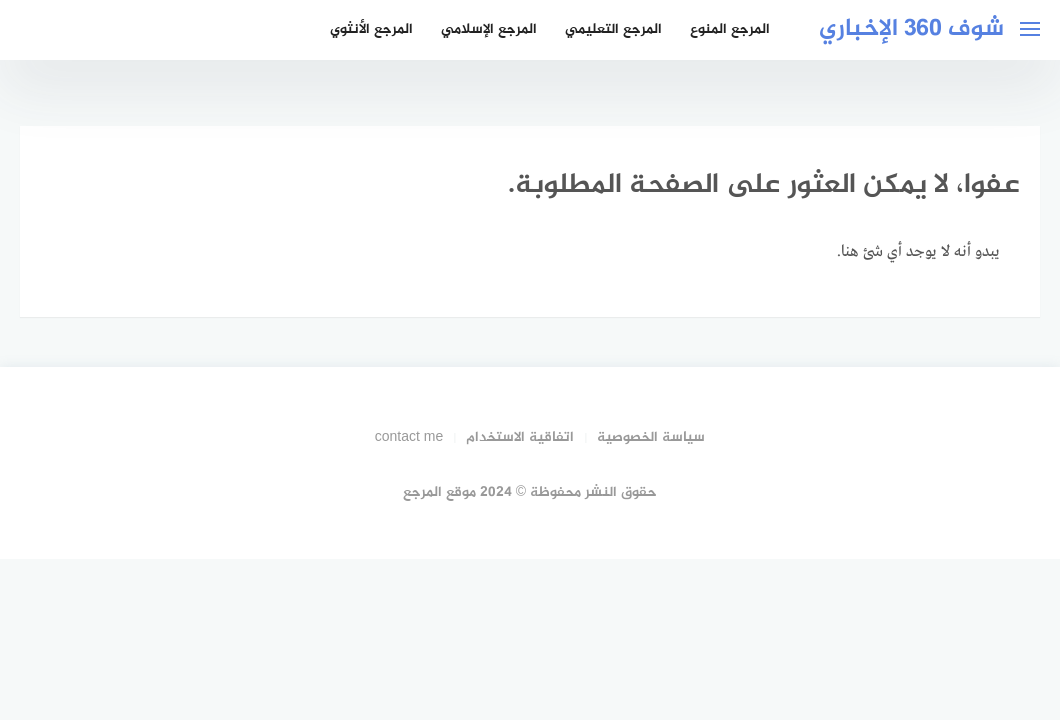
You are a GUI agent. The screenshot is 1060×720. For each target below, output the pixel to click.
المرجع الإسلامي (489, 29)
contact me (409, 437)
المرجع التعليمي (613, 29)
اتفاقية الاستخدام (520, 437)
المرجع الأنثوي (371, 29)
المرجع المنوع (730, 29)
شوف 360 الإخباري (911, 29)
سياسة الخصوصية (651, 437)
